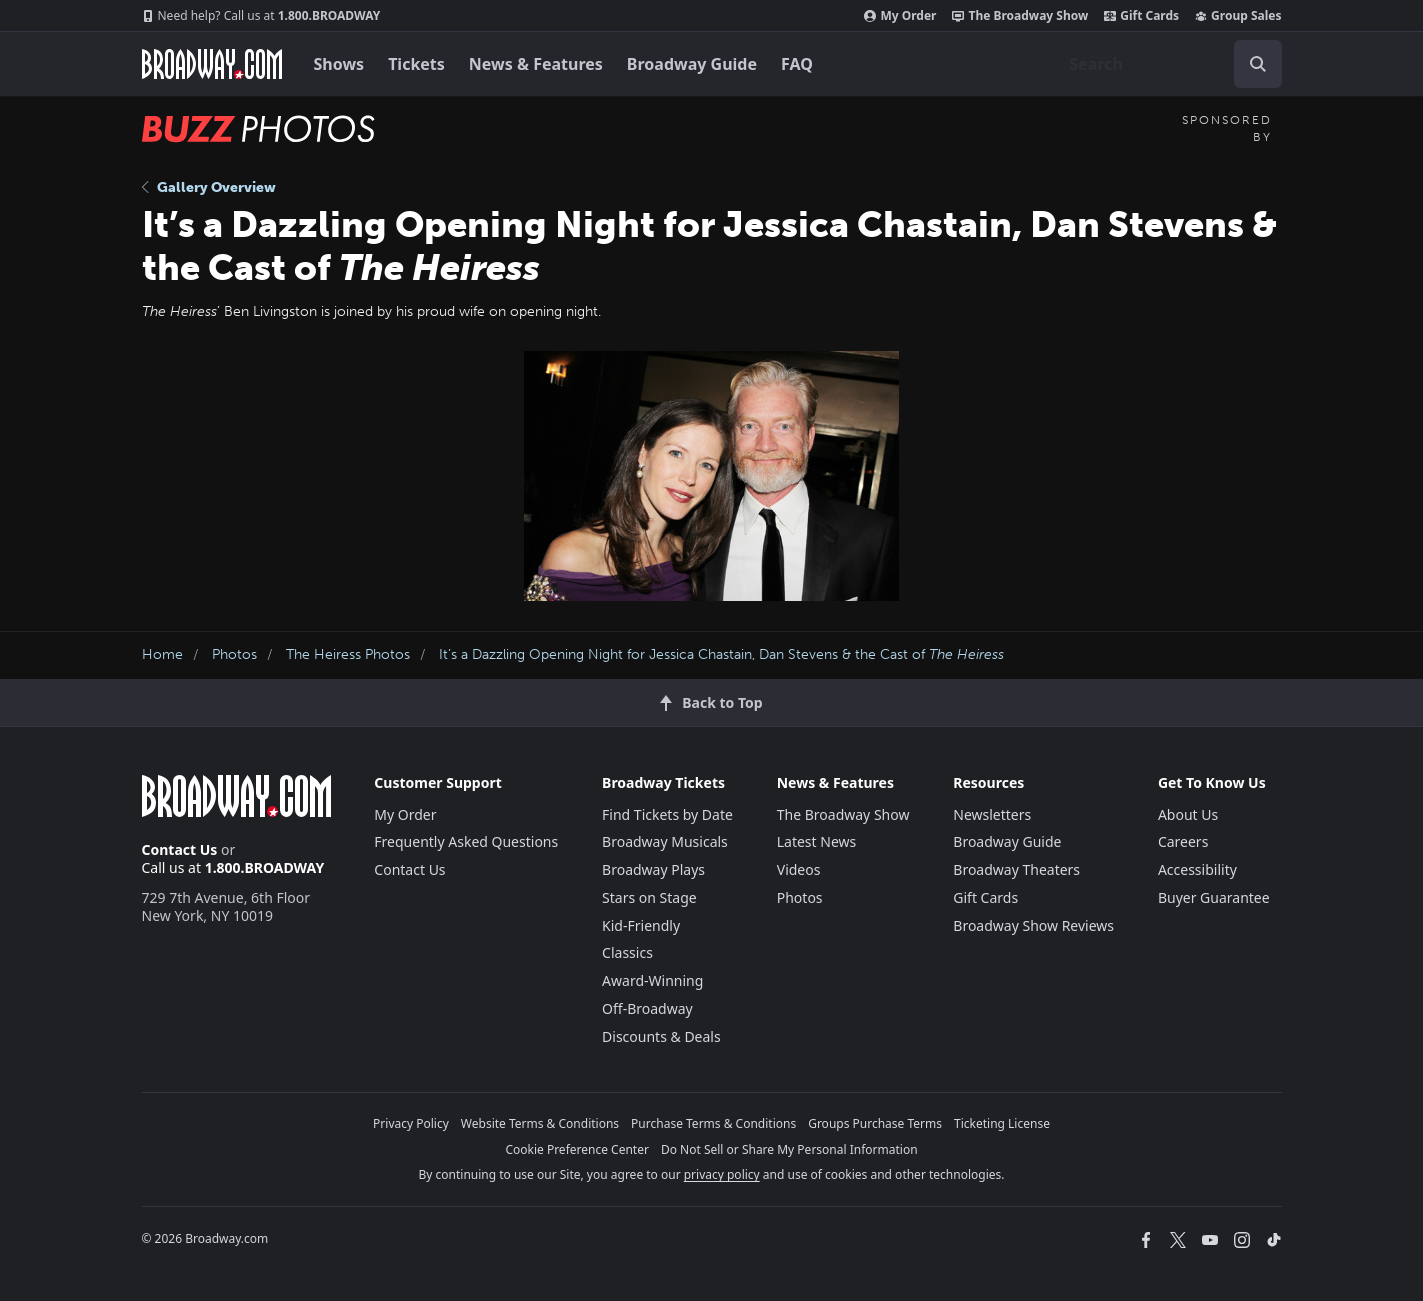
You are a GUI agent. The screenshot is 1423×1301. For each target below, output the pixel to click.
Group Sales (1238, 16)
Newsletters (992, 814)
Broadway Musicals (665, 841)
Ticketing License (1002, 1123)
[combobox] (1168, 64)
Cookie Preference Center (577, 1149)
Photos (234, 654)
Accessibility (1197, 869)
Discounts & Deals (661, 1036)
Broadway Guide (692, 64)
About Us (1188, 814)
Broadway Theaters (1016, 869)
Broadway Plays (653, 869)
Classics (627, 952)
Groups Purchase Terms (875, 1123)
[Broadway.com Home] (212, 64)
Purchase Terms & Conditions (713, 1123)
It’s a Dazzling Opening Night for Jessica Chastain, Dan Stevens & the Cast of (721, 654)
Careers (1183, 841)
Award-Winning (652, 980)
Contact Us (180, 849)
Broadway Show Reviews (1033, 925)
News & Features (536, 64)
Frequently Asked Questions (466, 841)
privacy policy (722, 1174)
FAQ (797, 64)
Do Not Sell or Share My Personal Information (789, 1149)
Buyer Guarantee (1214, 897)
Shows (339, 64)
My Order (900, 16)
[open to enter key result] (1258, 64)
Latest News (817, 841)
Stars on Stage (649, 897)
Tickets (416, 64)
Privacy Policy (411, 1123)
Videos (799, 869)
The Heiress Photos (348, 654)
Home (162, 654)
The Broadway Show (1020, 16)
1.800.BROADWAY (261, 16)
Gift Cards (1141, 16)
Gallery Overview (209, 187)
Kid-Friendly (641, 925)
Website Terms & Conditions (540, 1123)
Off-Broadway (647, 1008)
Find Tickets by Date (667, 814)
